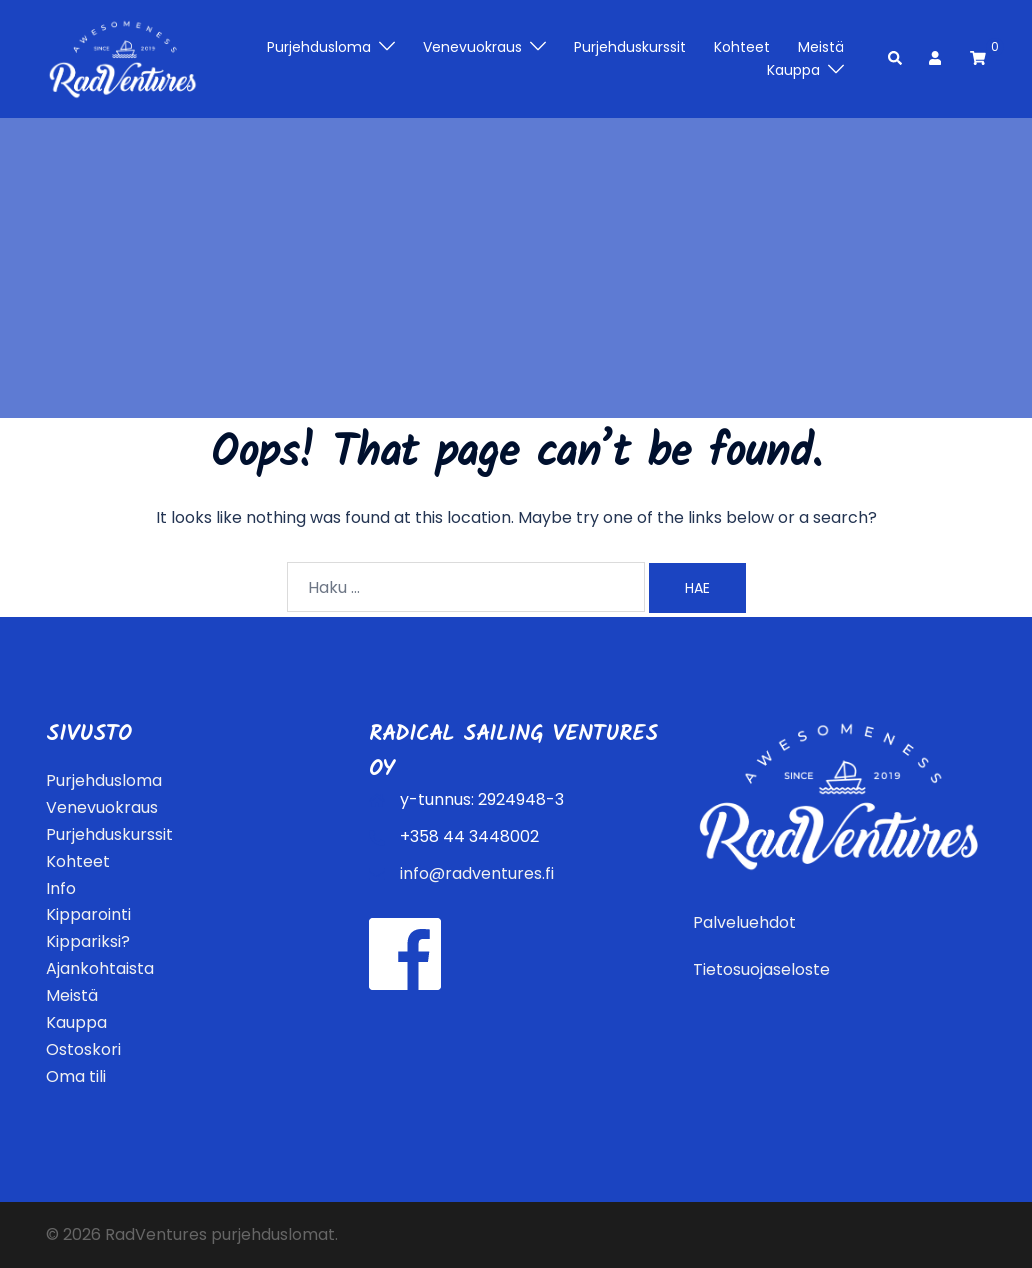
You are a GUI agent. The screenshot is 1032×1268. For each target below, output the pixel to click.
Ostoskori (83, 1049)
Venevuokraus (472, 47)
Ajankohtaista (100, 968)
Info (61, 888)
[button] (896, 59)
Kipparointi (88, 914)
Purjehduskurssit (630, 47)
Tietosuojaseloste (761, 969)
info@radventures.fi (477, 873)
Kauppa (793, 70)
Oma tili (76, 1076)
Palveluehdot (744, 922)
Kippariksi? (88, 941)
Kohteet (742, 47)
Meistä (821, 47)
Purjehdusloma (319, 47)
